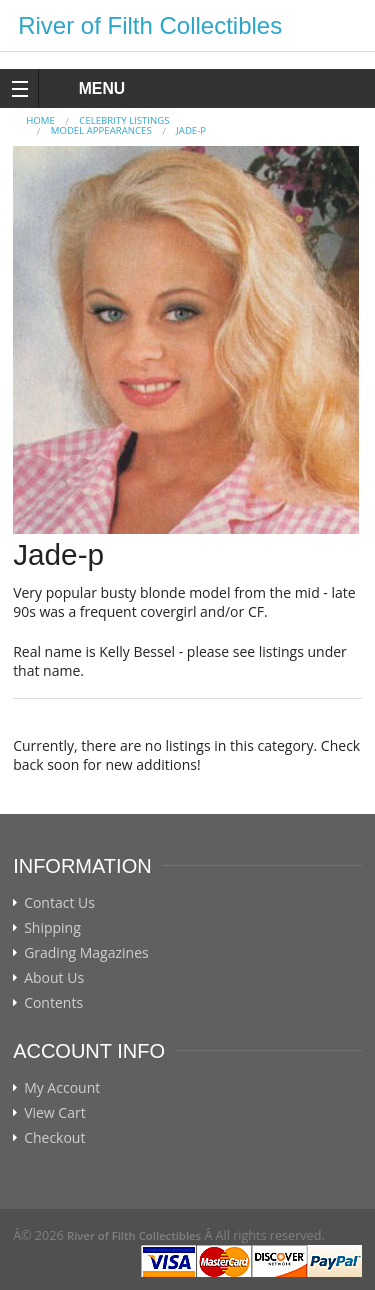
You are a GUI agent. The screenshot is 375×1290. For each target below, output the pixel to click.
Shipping (52, 928)
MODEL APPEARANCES (101, 130)
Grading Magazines (86, 953)
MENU (83, 88)
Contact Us (59, 903)
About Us (54, 978)
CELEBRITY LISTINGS (124, 120)
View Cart (55, 1113)
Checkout (54, 1138)
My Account (62, 1088)
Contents (53, 1003)
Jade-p (191, 130)
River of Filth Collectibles (150, 25)
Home (40, 120)
